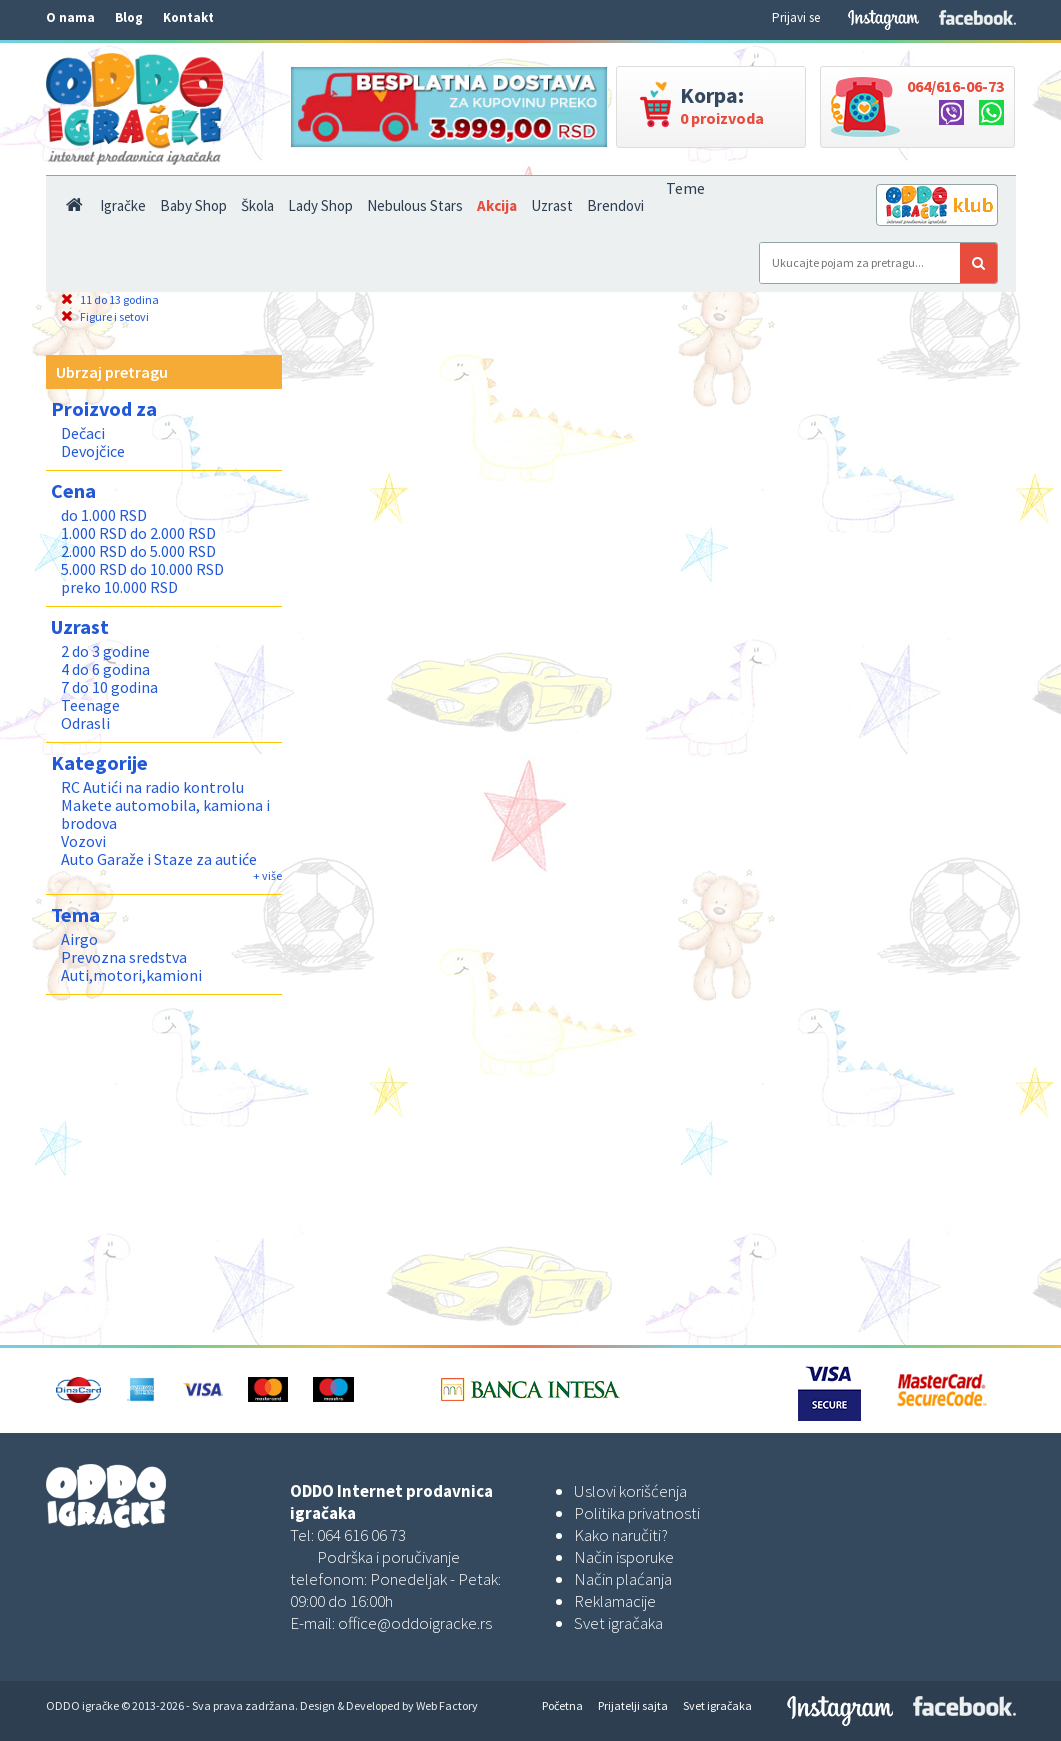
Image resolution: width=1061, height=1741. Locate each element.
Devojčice (93, 451)
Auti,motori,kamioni (131, 975)
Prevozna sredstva (124, 957)
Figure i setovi (105, 316)
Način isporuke (624, 1557)
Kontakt (188, 17)
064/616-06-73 (955, 86)
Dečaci (83, 433)
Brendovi (615, 205)
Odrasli (85, 723)
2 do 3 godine (105, 651)
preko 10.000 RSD (119, 587)
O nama (70, 17)
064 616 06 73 (361, 1535)
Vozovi (83, 841)
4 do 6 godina (105, 669)
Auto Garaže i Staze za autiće (159, 859)
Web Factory (447, 1705)
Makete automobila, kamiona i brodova (165, 814)
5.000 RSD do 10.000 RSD (142, 569)
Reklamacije (615, 1601)
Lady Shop (320, 205)
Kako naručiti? (621, 1535)
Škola (257, 205)
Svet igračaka (618, 1623)
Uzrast (552, 205)
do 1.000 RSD (104, 515)
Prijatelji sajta (633, 1705)
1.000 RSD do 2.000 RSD (138, 533)
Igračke (123, 205)
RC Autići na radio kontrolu (152, 787)
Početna (562, 1705)
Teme (685, 188)
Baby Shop (193, 205)
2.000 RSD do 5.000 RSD (138, 551)
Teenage (90, 705)
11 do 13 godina (110, 299)
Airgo (79, 939)
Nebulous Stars (415, 205)
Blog (129, 17)
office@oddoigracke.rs (415, 1623)
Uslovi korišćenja (630, 1491)
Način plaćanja (623, 1579)
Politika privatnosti (637, 1513)
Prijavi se (796, 17)
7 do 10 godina (109, 687)
